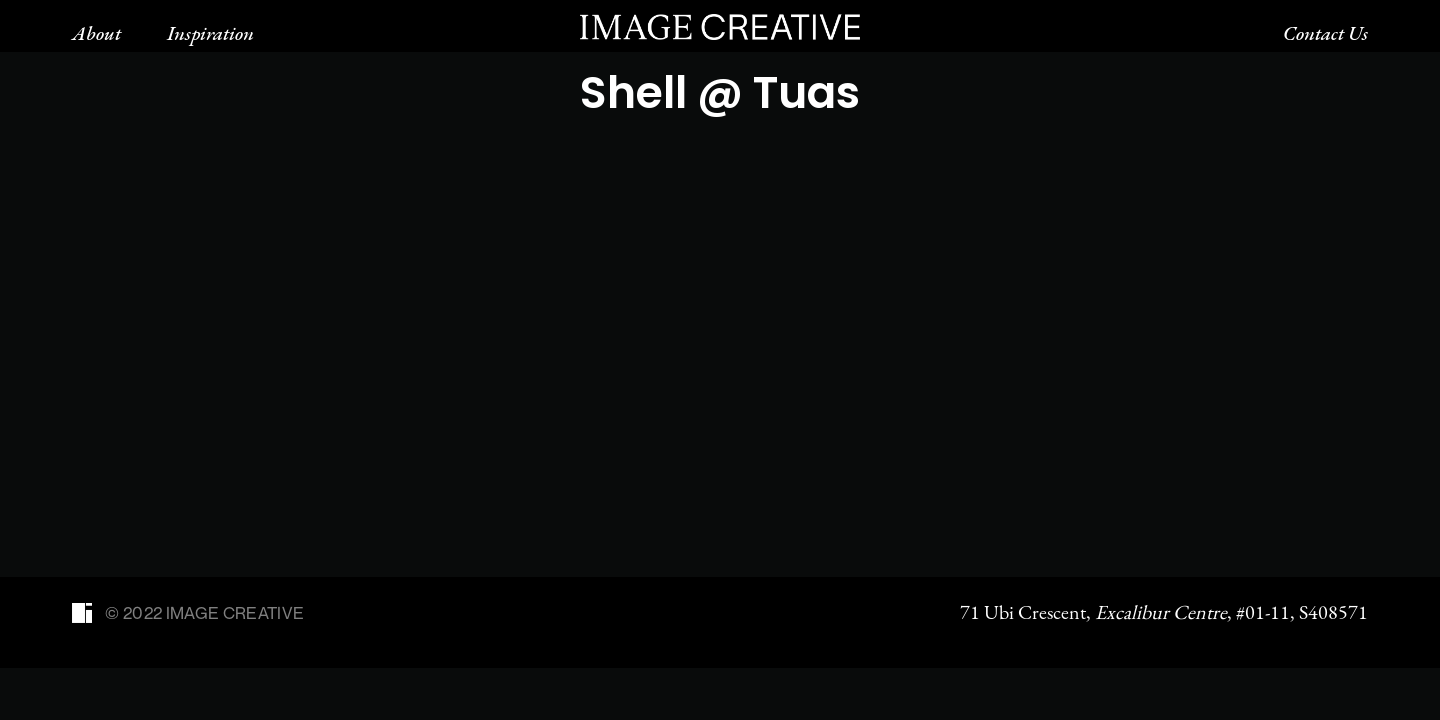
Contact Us (1325, 33)
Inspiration (210, 33)
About (96, 33)
